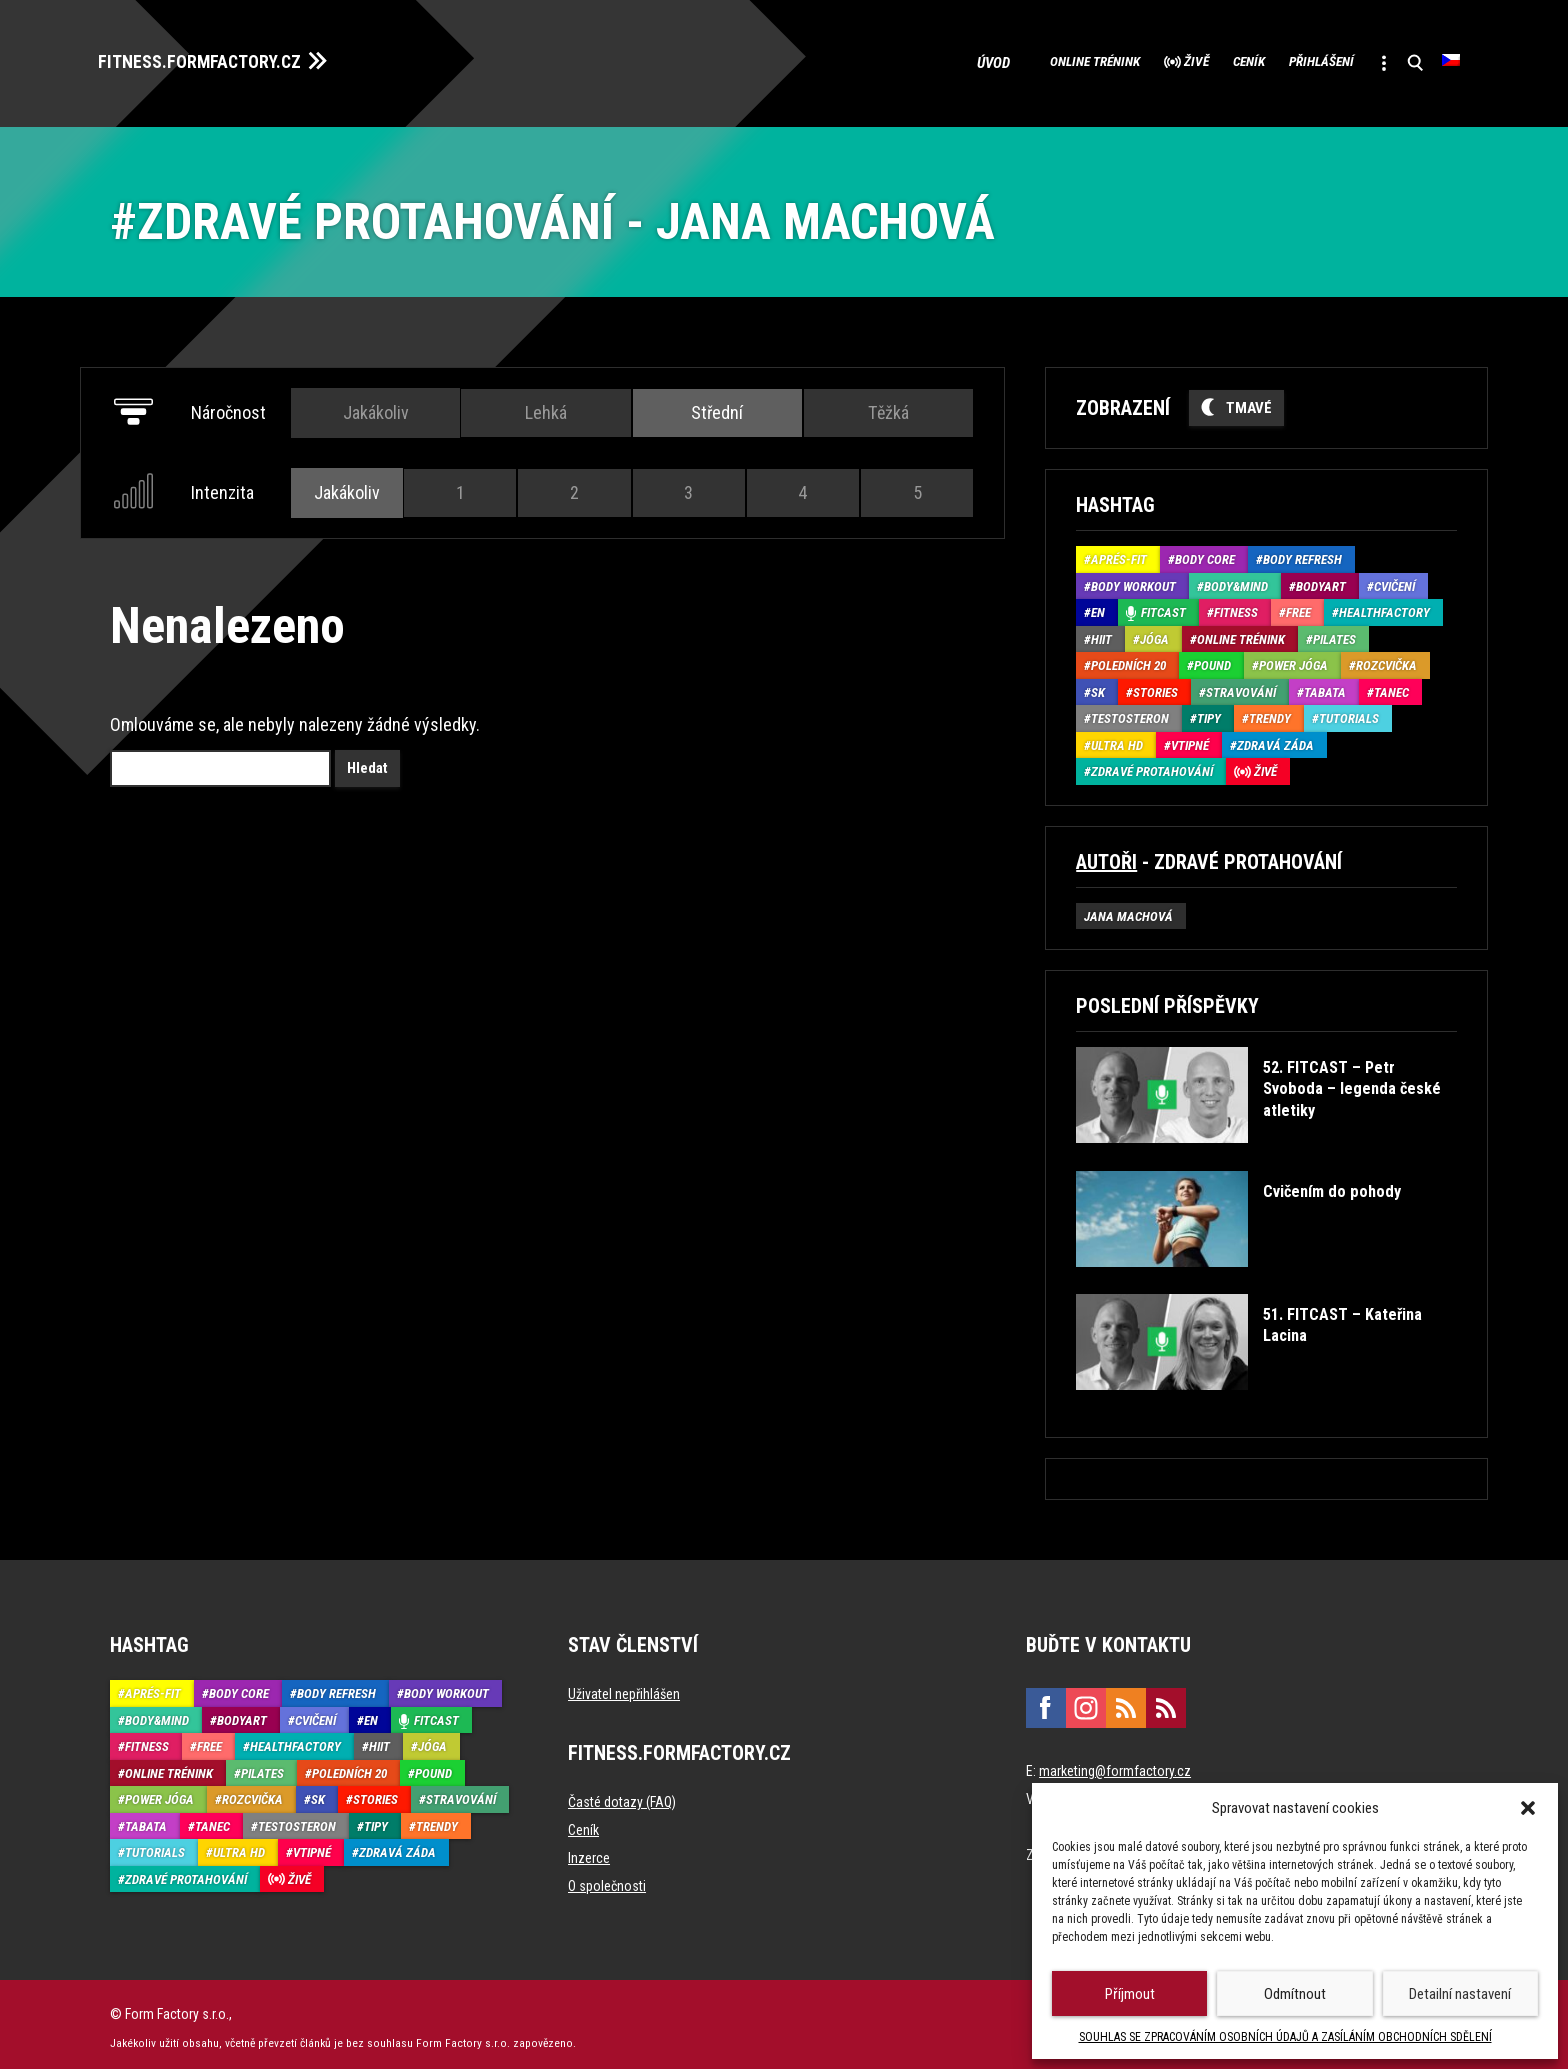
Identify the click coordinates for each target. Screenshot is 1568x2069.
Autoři (1106, 855)
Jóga (1154, 632)
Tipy (1209, 712)
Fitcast (1163, 606)
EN (1098, 606)
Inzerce (589, 1851)
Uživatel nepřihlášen (624, 1687)
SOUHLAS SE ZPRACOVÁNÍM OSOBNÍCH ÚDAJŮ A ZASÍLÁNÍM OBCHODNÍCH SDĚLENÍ (1285, 2037)
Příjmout (1130, 1994)
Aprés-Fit (1119, 553)
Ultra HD (1117, 738)
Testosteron (1130, 712)
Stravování (1241, 685)
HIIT (1101, 632)
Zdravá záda (1275, 738)
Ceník (1195, 60)
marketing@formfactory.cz (1115, 1764)
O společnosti (607, 1879)
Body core (1205, 553)
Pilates (1334, 632)
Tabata (1325, 685)
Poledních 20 (1128, 659)
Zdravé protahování (1152, 765)
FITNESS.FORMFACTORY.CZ (221, 58)
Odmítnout (1295, 1994)
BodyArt (1321, 579)
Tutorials (1349, 712)
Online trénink (999, 60)
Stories (1155, 685)
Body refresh (1302, 553)
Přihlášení (1289, 60)
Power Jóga (1293, 659)
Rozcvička (1386, 659)
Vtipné (1190, 738)
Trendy (1270, 712)
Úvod (892, 60)
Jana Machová (1128, 909)
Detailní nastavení (1460, 1994)
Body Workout (1133, 579)
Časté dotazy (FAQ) (622, 1795)
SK (1098, 685)
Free (1298, 606)
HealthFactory (1384, 606)
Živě (1123, 60)
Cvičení (1394, 579)
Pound (1212, 659)
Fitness (1236, 606)
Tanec (1391, 685)
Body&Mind (1236, 579)
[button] (1528, 1808)
